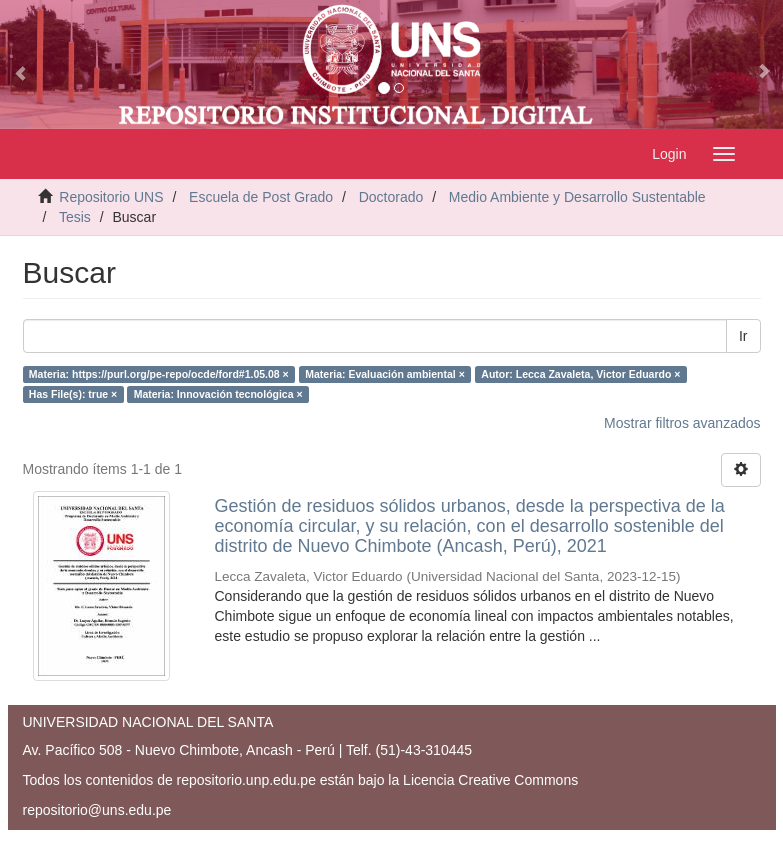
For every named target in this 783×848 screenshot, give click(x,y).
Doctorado (391, 197)
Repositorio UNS (111, 197)
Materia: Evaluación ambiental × (385, 374)
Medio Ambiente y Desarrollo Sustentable (577, 197)
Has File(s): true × (73, 394)
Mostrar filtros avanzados (682, 423)
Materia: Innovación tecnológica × (218, 394)
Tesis (75, 217)
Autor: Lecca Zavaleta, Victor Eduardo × (580, 374)
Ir (743, 336)
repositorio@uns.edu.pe (97, 810)
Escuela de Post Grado (261, 197)
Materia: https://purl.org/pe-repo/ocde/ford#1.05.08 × (159, 374)
